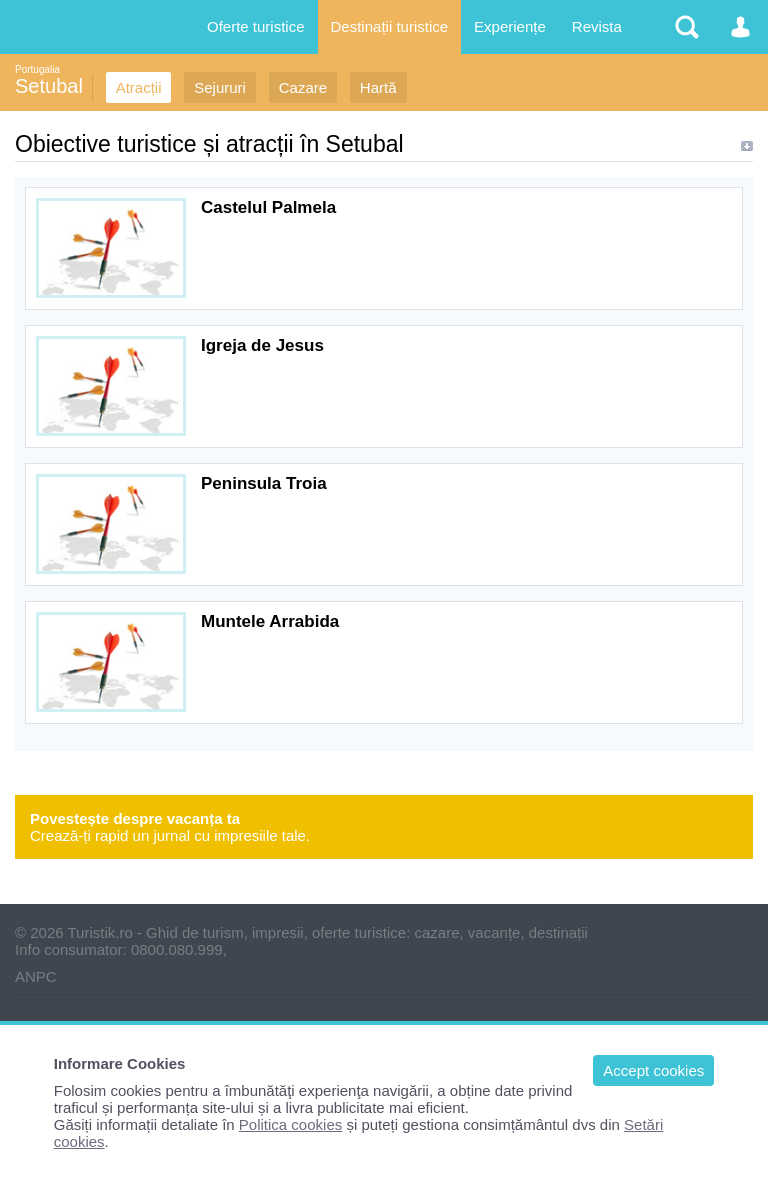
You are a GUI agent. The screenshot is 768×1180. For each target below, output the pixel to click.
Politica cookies (290, 1124)
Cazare (303, 87)
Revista (597, 26)
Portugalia (37, 69)
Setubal (49, 86)
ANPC (36, 976)
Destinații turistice (390, 26)
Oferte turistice (256, 26)
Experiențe (510, 26)
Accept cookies (653, 1070)
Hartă (378, 87)
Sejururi (220, 87)
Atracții (139, 87)
